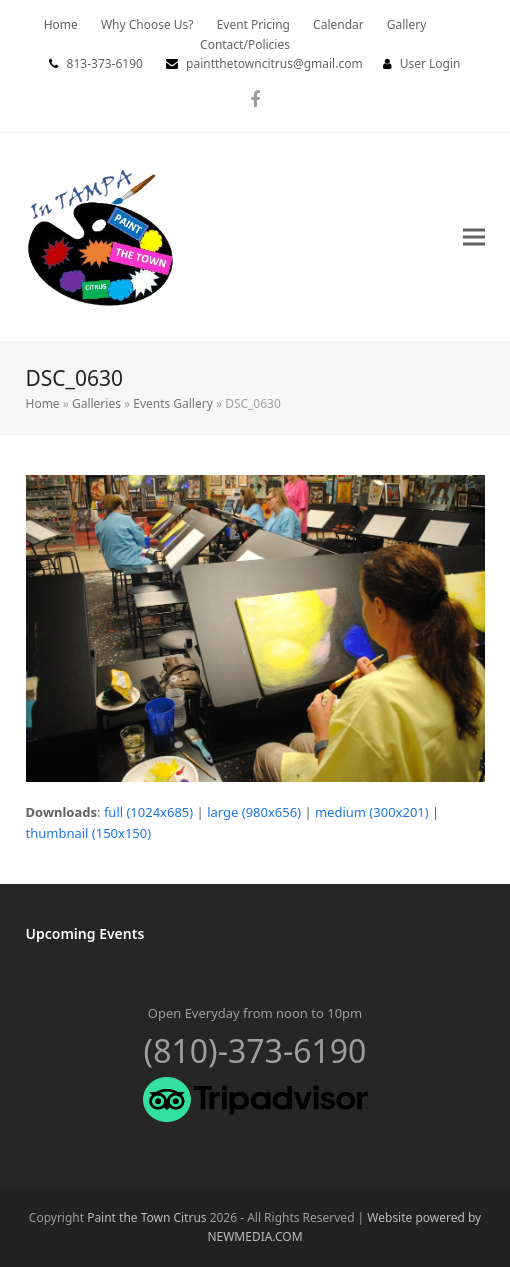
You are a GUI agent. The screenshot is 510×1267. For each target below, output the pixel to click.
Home (43, 403)
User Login (430, 63)
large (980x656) (254, 812)
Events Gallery (173, 403)
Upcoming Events (85, 933)
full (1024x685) (148, 812)
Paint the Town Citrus (146, 1217)
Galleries (96, 403)
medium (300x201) (372, 812)
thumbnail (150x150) (89, 833)
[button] (474, 237)
